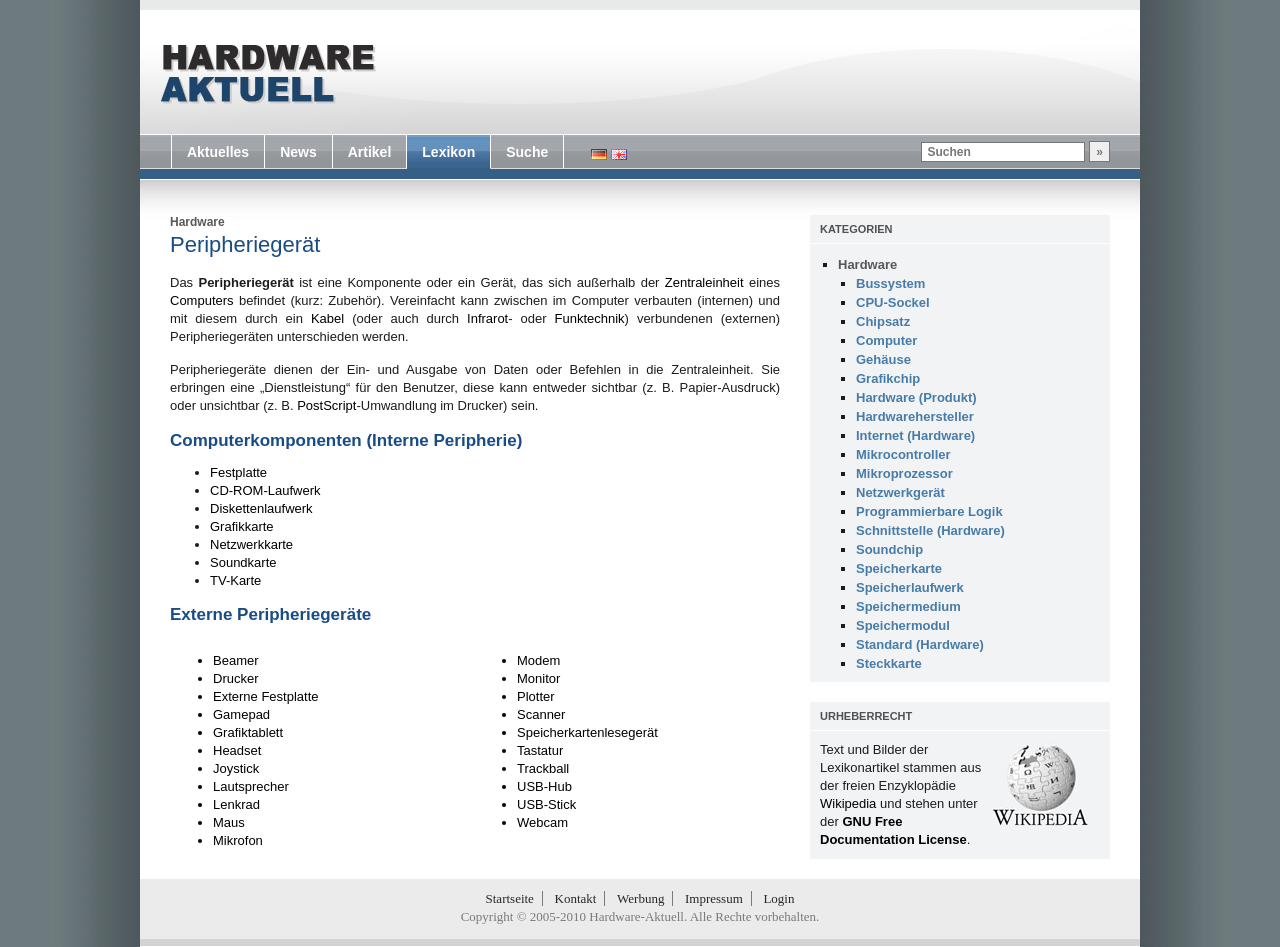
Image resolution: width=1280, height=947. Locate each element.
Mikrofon (238, 840)
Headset (237, 750)
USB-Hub (544, 786)
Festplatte (238, 472)
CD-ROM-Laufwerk (265, 490)
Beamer (236, 660)
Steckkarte (889, 663)
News (298, 152)
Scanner (541, 714)
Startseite (510, 898)
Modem (538, 660)
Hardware (197, 222)
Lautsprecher (251, 786)
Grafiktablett (248, 732)
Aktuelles (218, 152)
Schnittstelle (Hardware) (930, 530)
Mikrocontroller (903, 454)
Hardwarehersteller (915, 416)
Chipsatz (883, 321)
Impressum (714, 898)
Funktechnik (590, 318)
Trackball (543, 768)
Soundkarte (243, 562)
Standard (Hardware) (920, 644)
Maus (229, 822)
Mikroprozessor (904, 473)
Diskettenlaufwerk (261, 508)
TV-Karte (235, 580)
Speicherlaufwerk (910, 587)
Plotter (536, 696)
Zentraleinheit (704, 282)
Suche (527, 152)
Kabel (327, 318)
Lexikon (448, 152)
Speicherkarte (899, 568)
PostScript (326, 405)
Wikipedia (848, 803)
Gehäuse (883, 359)
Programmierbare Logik (929, 511)
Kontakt (576, 898)
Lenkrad (236, 804)
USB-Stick (546, 804)
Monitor (538, 678)
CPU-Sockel (893, 302)
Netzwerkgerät (900, 492)
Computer (886, 340)
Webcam (542, 822)
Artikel (370, 152)
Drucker (236, 678)
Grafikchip (888, 378)
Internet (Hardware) (915, 435)
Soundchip (889, 549)
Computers (202, 300)
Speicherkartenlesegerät (587, 732)
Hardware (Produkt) (916, 397)
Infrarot (487, 318)
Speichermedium (908, 606)
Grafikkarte (242, 526)
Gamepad (241, 714)
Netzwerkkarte (251, 544)
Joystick (236, 768)
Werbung (640, 898)
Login (778, 898)
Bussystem (890, 283)
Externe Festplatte (266, 696)
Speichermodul (903, 625)
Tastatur (540, 750)
